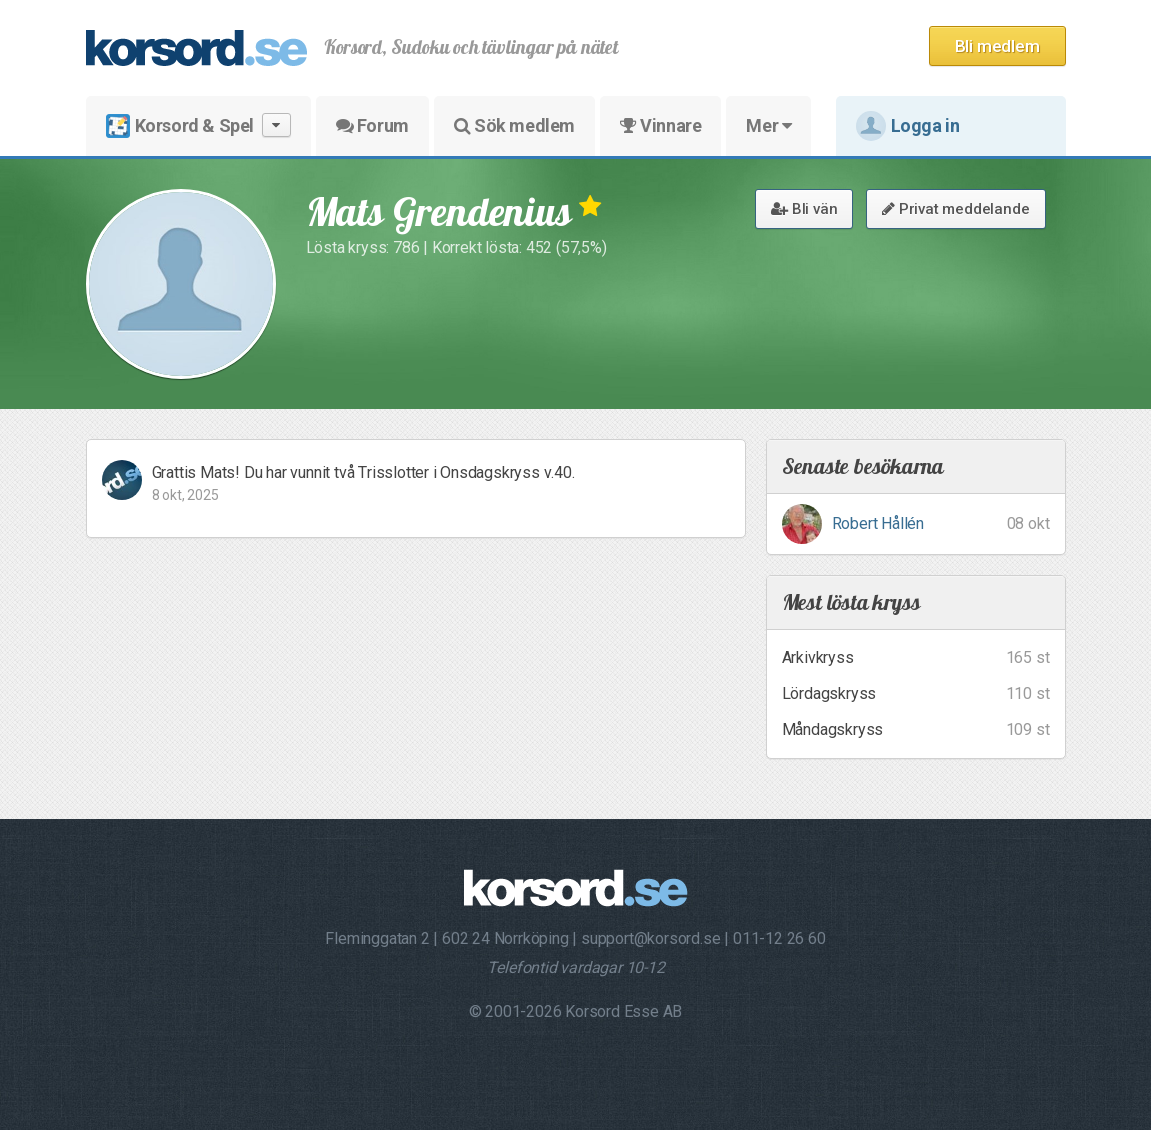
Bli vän (804, 209)
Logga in (908, 126)
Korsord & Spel (198, 125)
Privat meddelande (955, 209)
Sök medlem (514, 125)
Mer (768, 125)
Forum (372, 125)
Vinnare (660, 125)
